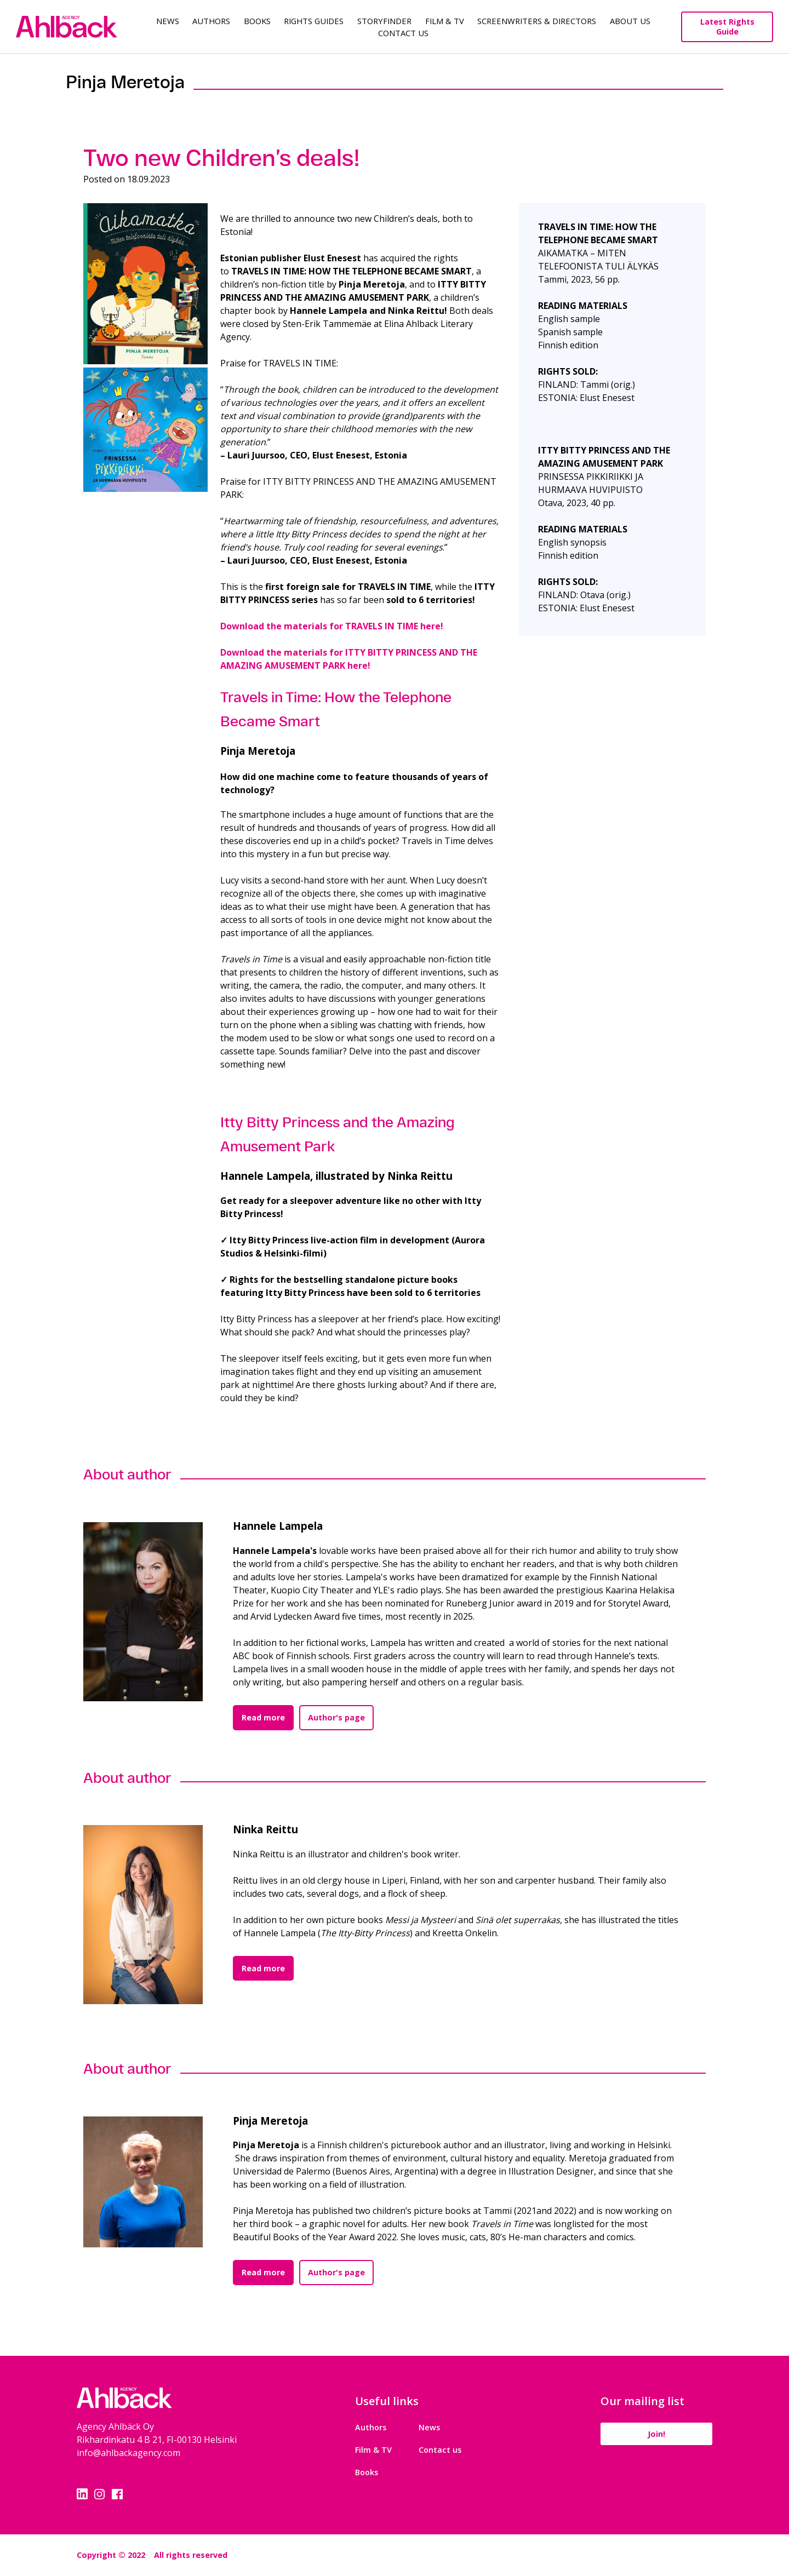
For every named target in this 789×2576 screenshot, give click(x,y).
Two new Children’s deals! (221, 158)
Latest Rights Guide (727, 26)
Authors (211, 20)
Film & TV (444, 20)
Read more (263, 1717)
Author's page (336, 1717)
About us (630, 20)
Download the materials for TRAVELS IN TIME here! (331, 626)
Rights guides (314, 20)
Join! (652, 2434)
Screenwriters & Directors (536, 20)
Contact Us (403, 32)
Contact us (435, 2450)
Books (257, 20)
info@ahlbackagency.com (128, 2453)
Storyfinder (384, 20)
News (167, 20)
